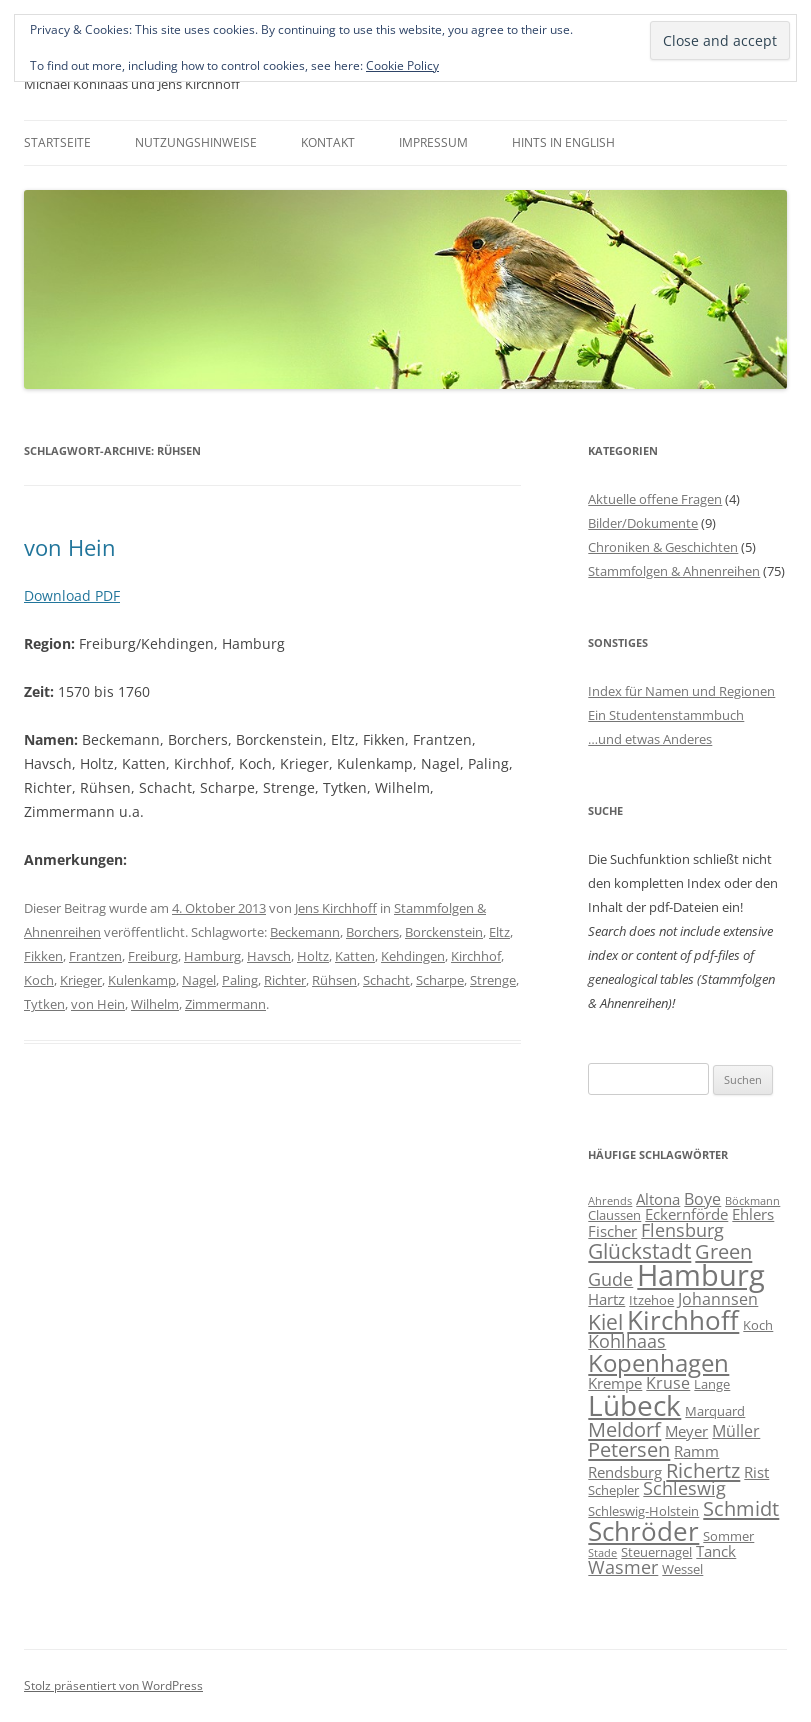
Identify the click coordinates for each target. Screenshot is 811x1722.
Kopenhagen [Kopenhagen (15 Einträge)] (658, 1362)
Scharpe (440, 980)
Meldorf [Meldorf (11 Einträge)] (624, 1429)
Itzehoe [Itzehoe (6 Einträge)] (651, 1300)
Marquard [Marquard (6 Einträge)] (715, 1411)
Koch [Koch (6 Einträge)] (758, 1325)
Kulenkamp (142, 980)
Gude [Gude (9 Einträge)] (610, 1279)
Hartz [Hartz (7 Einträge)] (606, 1299)
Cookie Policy (402, 65)
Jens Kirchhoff (336, 908)
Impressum (433, 142)
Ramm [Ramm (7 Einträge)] (696, 1451)
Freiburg (153, 956)
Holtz (313, 956)
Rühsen (334, 980)
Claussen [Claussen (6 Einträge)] (614, 1215)
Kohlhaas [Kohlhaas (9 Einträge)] (627, 1341)
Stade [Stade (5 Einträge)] (602, 1553)
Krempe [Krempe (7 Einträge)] (615, 1383)
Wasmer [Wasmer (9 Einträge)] (623, 1567)
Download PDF (72, 595)
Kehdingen (413, 956)
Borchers (372, 932)
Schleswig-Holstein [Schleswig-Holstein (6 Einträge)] (643, 1511)
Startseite (57, 142)
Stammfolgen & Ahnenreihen (674, 571)
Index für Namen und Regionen (681, 691)
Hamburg (212, 956)
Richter (285, 980)
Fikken (43, 956)
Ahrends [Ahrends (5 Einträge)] (610, 1201)
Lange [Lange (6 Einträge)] (712, 1384)
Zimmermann (225, 1004)
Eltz (499, 932)
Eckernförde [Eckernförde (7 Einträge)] (686, 1214)
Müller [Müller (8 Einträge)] (736, 1431)
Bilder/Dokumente (643, 523)
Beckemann (305, 932)
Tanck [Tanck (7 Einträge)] (716, 1551)
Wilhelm (155, 1004)
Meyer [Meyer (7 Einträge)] (686, 1431)
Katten (355, 956)
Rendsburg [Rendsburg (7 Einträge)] (625, 1472)
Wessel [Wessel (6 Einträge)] (682, 1569)
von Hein (70, 547)
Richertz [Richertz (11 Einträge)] (703, 1470)
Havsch (269, 956)
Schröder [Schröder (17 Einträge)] (643, 1531)
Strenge (493, 980)
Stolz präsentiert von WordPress (113, 1685)
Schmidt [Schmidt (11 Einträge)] (741, 1508)
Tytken (44, 1004)
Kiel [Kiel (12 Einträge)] (605, 1321)
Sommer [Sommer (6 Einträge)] (728, 1536)
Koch (39, 980)
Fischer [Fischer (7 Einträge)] (612, 1231)
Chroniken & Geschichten (663, 547)
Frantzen (95, 956)
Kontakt (328, 142)
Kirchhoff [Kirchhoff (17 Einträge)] (683, 1320)
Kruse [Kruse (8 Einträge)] (668, 1383)
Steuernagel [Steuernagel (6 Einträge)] (656, 1552)
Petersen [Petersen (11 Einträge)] (629, 1449)
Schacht (386, 980)
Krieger (81, 980)
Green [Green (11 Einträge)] (723, 1251)
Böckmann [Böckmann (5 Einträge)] (752, 1201)
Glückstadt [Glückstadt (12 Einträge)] (639, 1250)
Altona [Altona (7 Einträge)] (658, 1199)
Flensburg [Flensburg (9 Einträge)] (682, 1230)
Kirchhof (476, 956)
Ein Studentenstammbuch (666, 715)
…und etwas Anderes (650, 739)
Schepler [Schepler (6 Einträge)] (613, 1490)
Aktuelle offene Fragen (655, 499)
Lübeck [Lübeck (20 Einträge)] (634, 1405)
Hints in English (563, 142)
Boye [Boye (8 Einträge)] (702, 1199)
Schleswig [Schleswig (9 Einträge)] (684, 1488)
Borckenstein (444, 932)
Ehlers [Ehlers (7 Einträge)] (753, 1214)
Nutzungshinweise (196, 142)
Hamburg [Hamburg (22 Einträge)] (701, 1275)
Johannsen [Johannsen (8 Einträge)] (718, 1299)
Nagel (199, 980)
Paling (240, 980)
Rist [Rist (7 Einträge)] (756, 1472)
